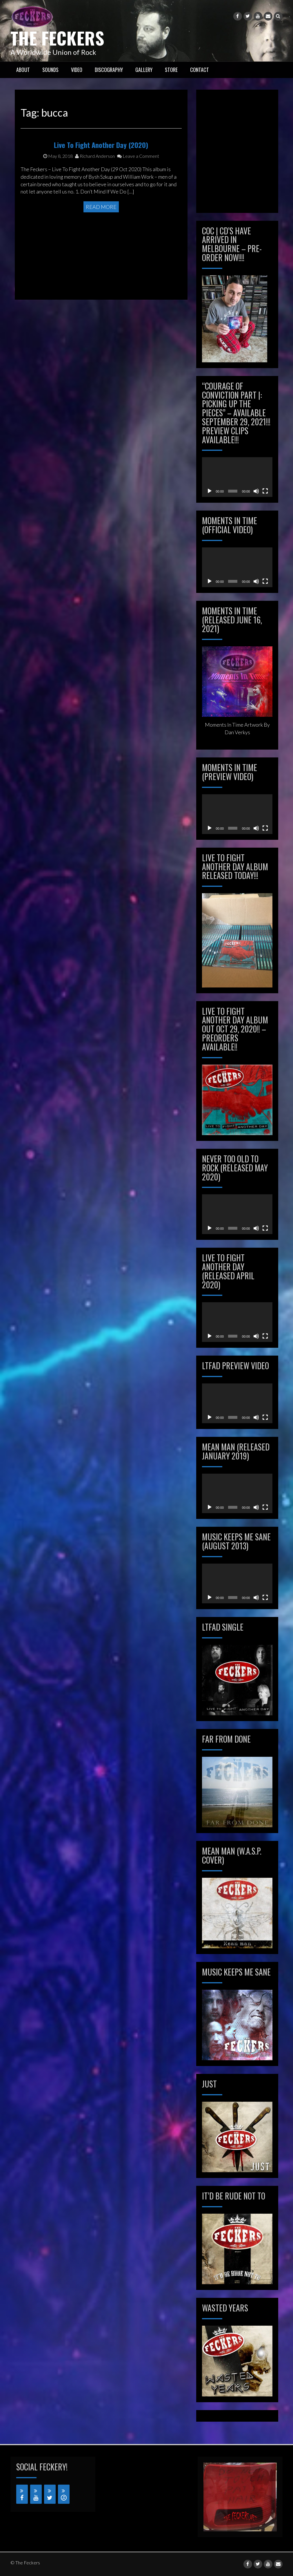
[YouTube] (36, 2494)
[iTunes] (64, 2494)
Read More (101, 252)
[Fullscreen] (265, 491)
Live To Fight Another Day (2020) (101, 182)
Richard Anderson (95, 194)
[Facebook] (22, 2494)
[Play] (209, 491)
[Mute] (256, 491)
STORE (171, 69)
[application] (237, 477)
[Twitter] (50, 2494)
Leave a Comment (138, 194)
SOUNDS (50, 69)
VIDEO (76, 69)
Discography (109, 69)
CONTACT (199, 69)
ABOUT (23, 69)
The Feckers (57, 37)
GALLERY (143, 69)
